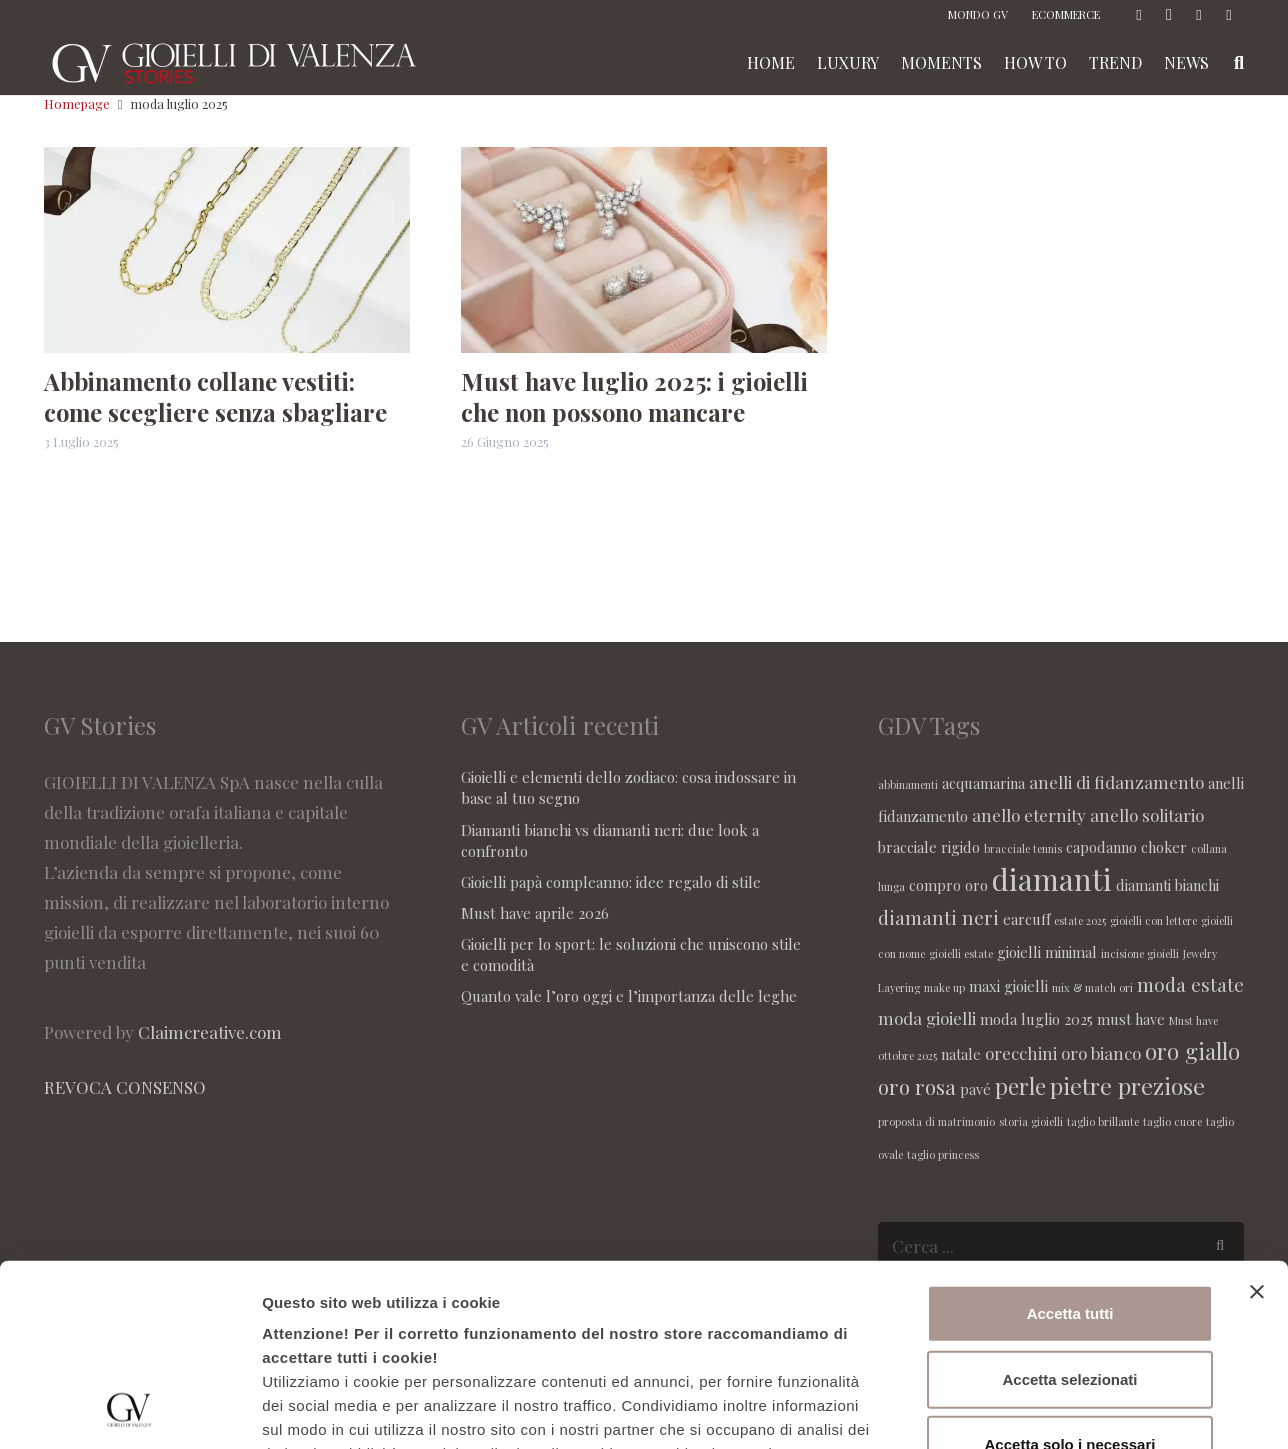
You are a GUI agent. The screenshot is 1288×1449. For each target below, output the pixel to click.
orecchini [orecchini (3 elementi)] (1021, 1053)
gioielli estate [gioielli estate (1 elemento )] (961, 953)
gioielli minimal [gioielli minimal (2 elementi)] (1047, 952)
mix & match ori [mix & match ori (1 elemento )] (1092, 987)
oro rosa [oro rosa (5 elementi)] (917, 1086)
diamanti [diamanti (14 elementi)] (1052, 878)
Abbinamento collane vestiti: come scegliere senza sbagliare (215, 396)
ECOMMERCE (1066, 14)
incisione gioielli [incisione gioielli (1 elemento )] (1140, 953)
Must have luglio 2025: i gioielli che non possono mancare (634, 396)
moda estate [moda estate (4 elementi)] (1190, 984)
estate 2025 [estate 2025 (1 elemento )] (1080, 920)
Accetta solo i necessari (1070, 1274)
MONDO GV (978, 14)
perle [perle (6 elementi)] (1020, 1086)
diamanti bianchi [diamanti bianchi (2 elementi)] (1167, 885)
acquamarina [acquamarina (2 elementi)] (983, 783)
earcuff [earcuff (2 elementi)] (1026, 919)
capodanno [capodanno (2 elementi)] (1101, 847)
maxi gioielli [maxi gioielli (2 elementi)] (1008, 986)
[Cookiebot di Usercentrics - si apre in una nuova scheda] (129, 1410)
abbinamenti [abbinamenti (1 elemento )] (908, 784)
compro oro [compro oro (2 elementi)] (948, 885)
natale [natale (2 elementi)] (961, 1054)
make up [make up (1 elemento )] (944, 987)
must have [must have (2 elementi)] (1131, 1019)
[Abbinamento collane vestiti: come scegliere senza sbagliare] (227, 250)
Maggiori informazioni (1077, 1409)
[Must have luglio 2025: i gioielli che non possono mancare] (644, 250)
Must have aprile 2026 (535, 913)
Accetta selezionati (1069, 1208)
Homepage (77, 103)
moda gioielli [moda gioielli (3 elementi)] (927, 1018)
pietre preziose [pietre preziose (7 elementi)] (1127, 1085)
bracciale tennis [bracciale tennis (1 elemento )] (1023, 848)
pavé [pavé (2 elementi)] (975, 1089)
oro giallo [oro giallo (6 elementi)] (1192, 1051)
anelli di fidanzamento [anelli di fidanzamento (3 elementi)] (1116, 782)
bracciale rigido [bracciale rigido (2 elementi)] (929, 847)
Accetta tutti (1070, 1143)
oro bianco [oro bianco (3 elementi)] (1101, 1053)
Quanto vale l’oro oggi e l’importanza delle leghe (629, 996)
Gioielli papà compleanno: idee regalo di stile (611, 882)
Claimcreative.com (210, 1032)
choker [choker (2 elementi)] (1164, 847)
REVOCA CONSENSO (125, 1087)
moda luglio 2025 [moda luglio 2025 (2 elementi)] (1036, 1019)
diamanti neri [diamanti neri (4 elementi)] (938, 917)
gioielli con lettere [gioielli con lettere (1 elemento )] (1153, 920)
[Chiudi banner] (1257, 1122)
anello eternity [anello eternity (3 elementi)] (1029, 815)
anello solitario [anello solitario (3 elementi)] (1147, 815)
